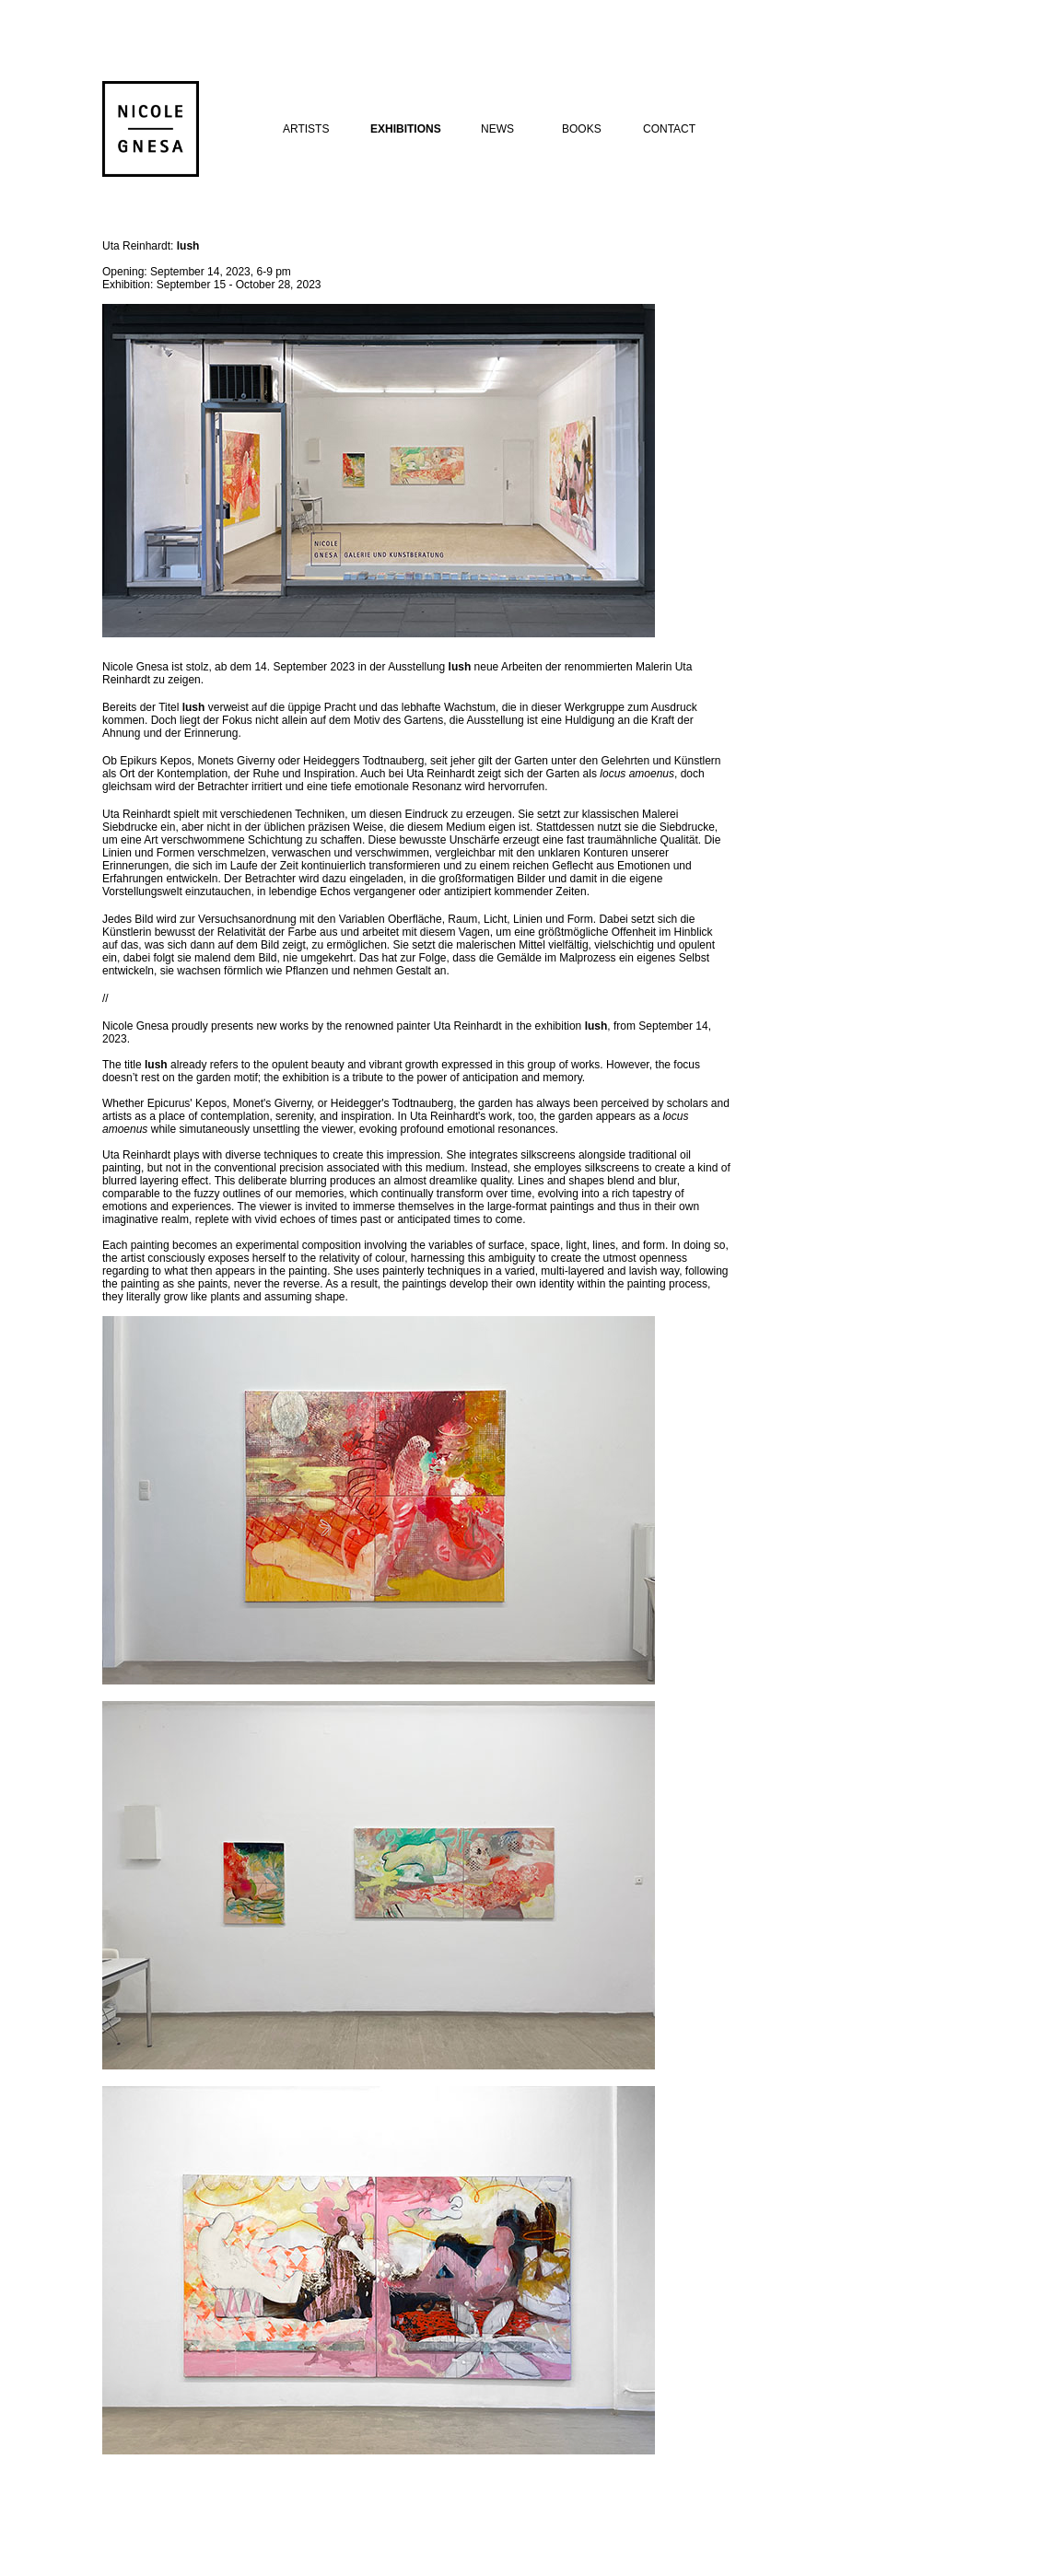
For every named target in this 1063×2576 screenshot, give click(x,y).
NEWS (497, 128)
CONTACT (669, 128)
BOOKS (582, 128)
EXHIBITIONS (405, 128)
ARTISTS (306, 128)
